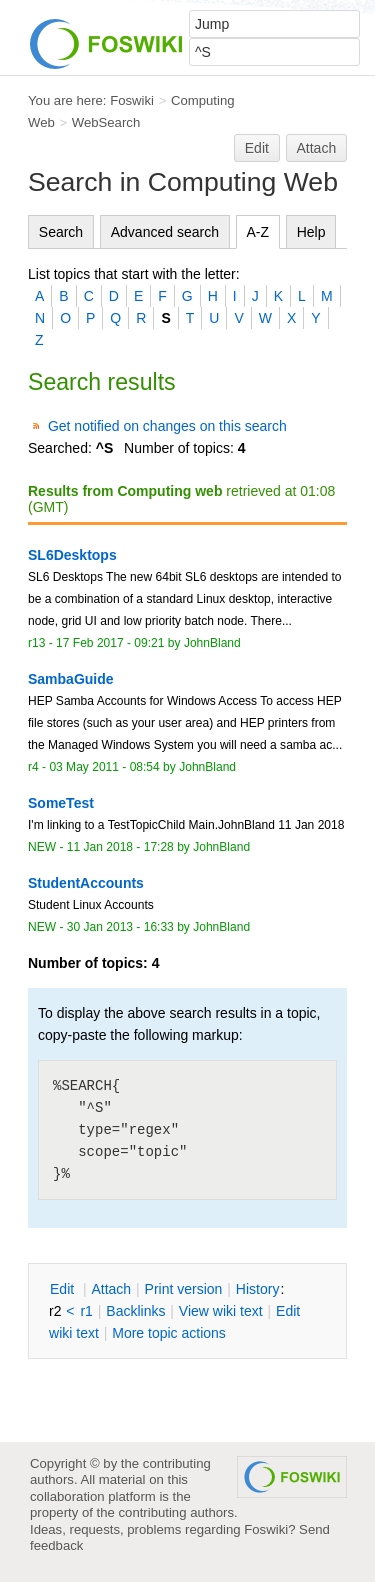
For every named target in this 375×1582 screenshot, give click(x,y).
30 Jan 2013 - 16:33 (120, 927)
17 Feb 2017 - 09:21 (110, 643)
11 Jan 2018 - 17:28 (120, 847)
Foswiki (132, 100)
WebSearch (106, 122)
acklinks (135, 1311)
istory (258, 1289)
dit (64, 1289)
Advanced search (165, 232)
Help (311, 232)
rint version (184, 1289)
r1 (86, 1311)
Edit (257, 148)
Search (61, 232)
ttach (111, 1289)
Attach (317, 148)
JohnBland (212, 643)
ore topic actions (169, 1333)
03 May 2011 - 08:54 (104, 767)
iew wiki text (221, 1311)
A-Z (258, 232)
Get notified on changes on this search (167, 426)
